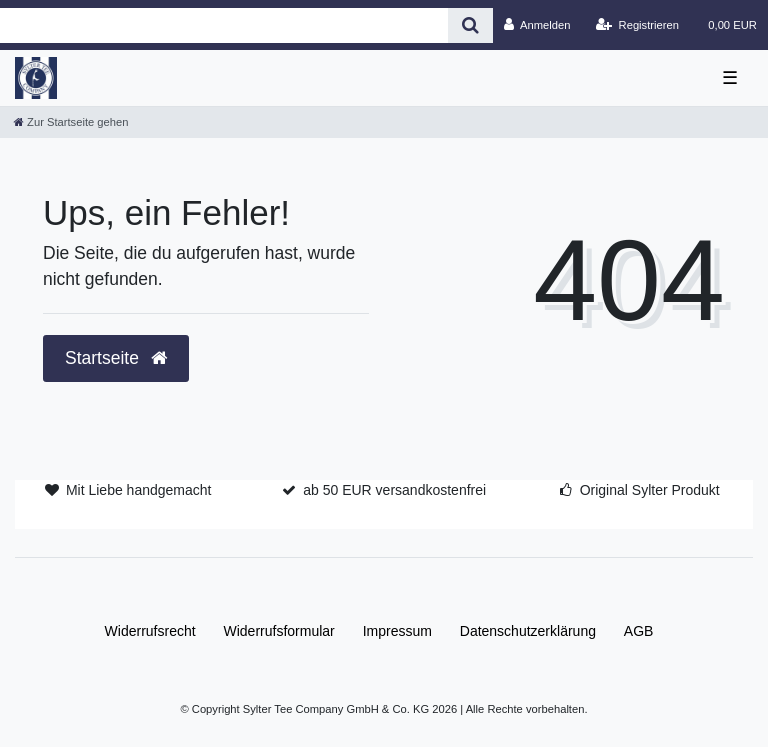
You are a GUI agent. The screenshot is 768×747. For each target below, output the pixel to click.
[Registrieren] (637, 25)
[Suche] (470, 25)
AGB (639, 631)
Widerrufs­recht (150, 631)
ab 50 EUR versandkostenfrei (394, 490)
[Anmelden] (537, 25)
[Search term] (224, 25)
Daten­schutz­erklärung (528, 631)
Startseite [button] (116, 358)
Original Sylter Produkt (650, 490)
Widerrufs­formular (279, 631)
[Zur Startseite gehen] (71, 122)
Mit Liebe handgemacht (139, 490)
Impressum (397, 631)
